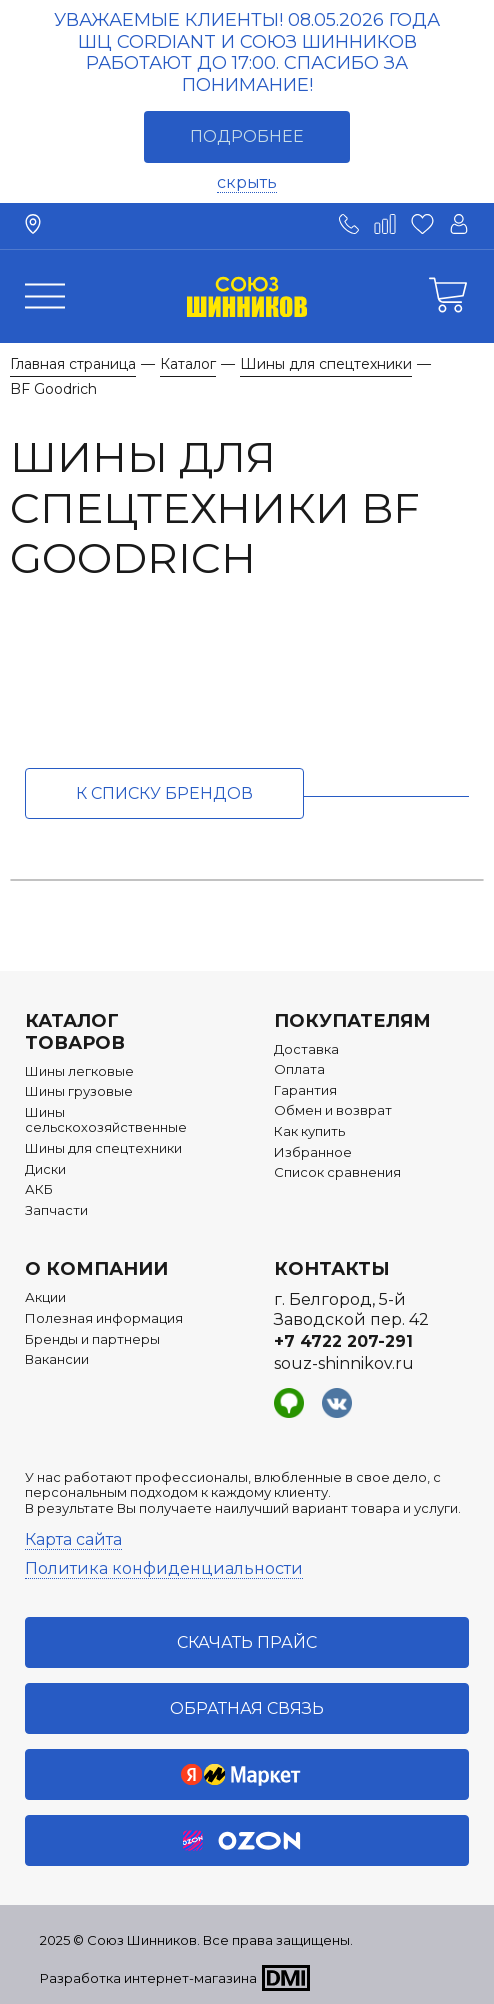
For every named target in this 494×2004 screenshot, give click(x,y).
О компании (96, 1269)
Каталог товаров (75, 1032)
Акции (45, 1297)
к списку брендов (164, 793)
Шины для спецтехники (103, 1148)
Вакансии (57, 1359)
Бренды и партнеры (92, 1339)
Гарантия (305, 1090)
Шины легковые (79, 1071)
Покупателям (352, 1021)
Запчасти (56, 1210)
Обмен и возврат (333, 1110)
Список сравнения (337, 1172)
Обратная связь (247, 1708)
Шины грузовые (79, 1091)
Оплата (299, 1069)
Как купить (309, 1131)
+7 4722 (343, 1341)
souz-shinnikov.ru (344, 1363)
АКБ (39, 1189)
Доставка (306, 1049)
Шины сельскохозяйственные (106, 1120)
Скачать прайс (247, 1642)
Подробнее (247, 136)
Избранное (313, 1152)
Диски (45, 1169)
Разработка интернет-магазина (148, 1978)
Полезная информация (104, 1318)
